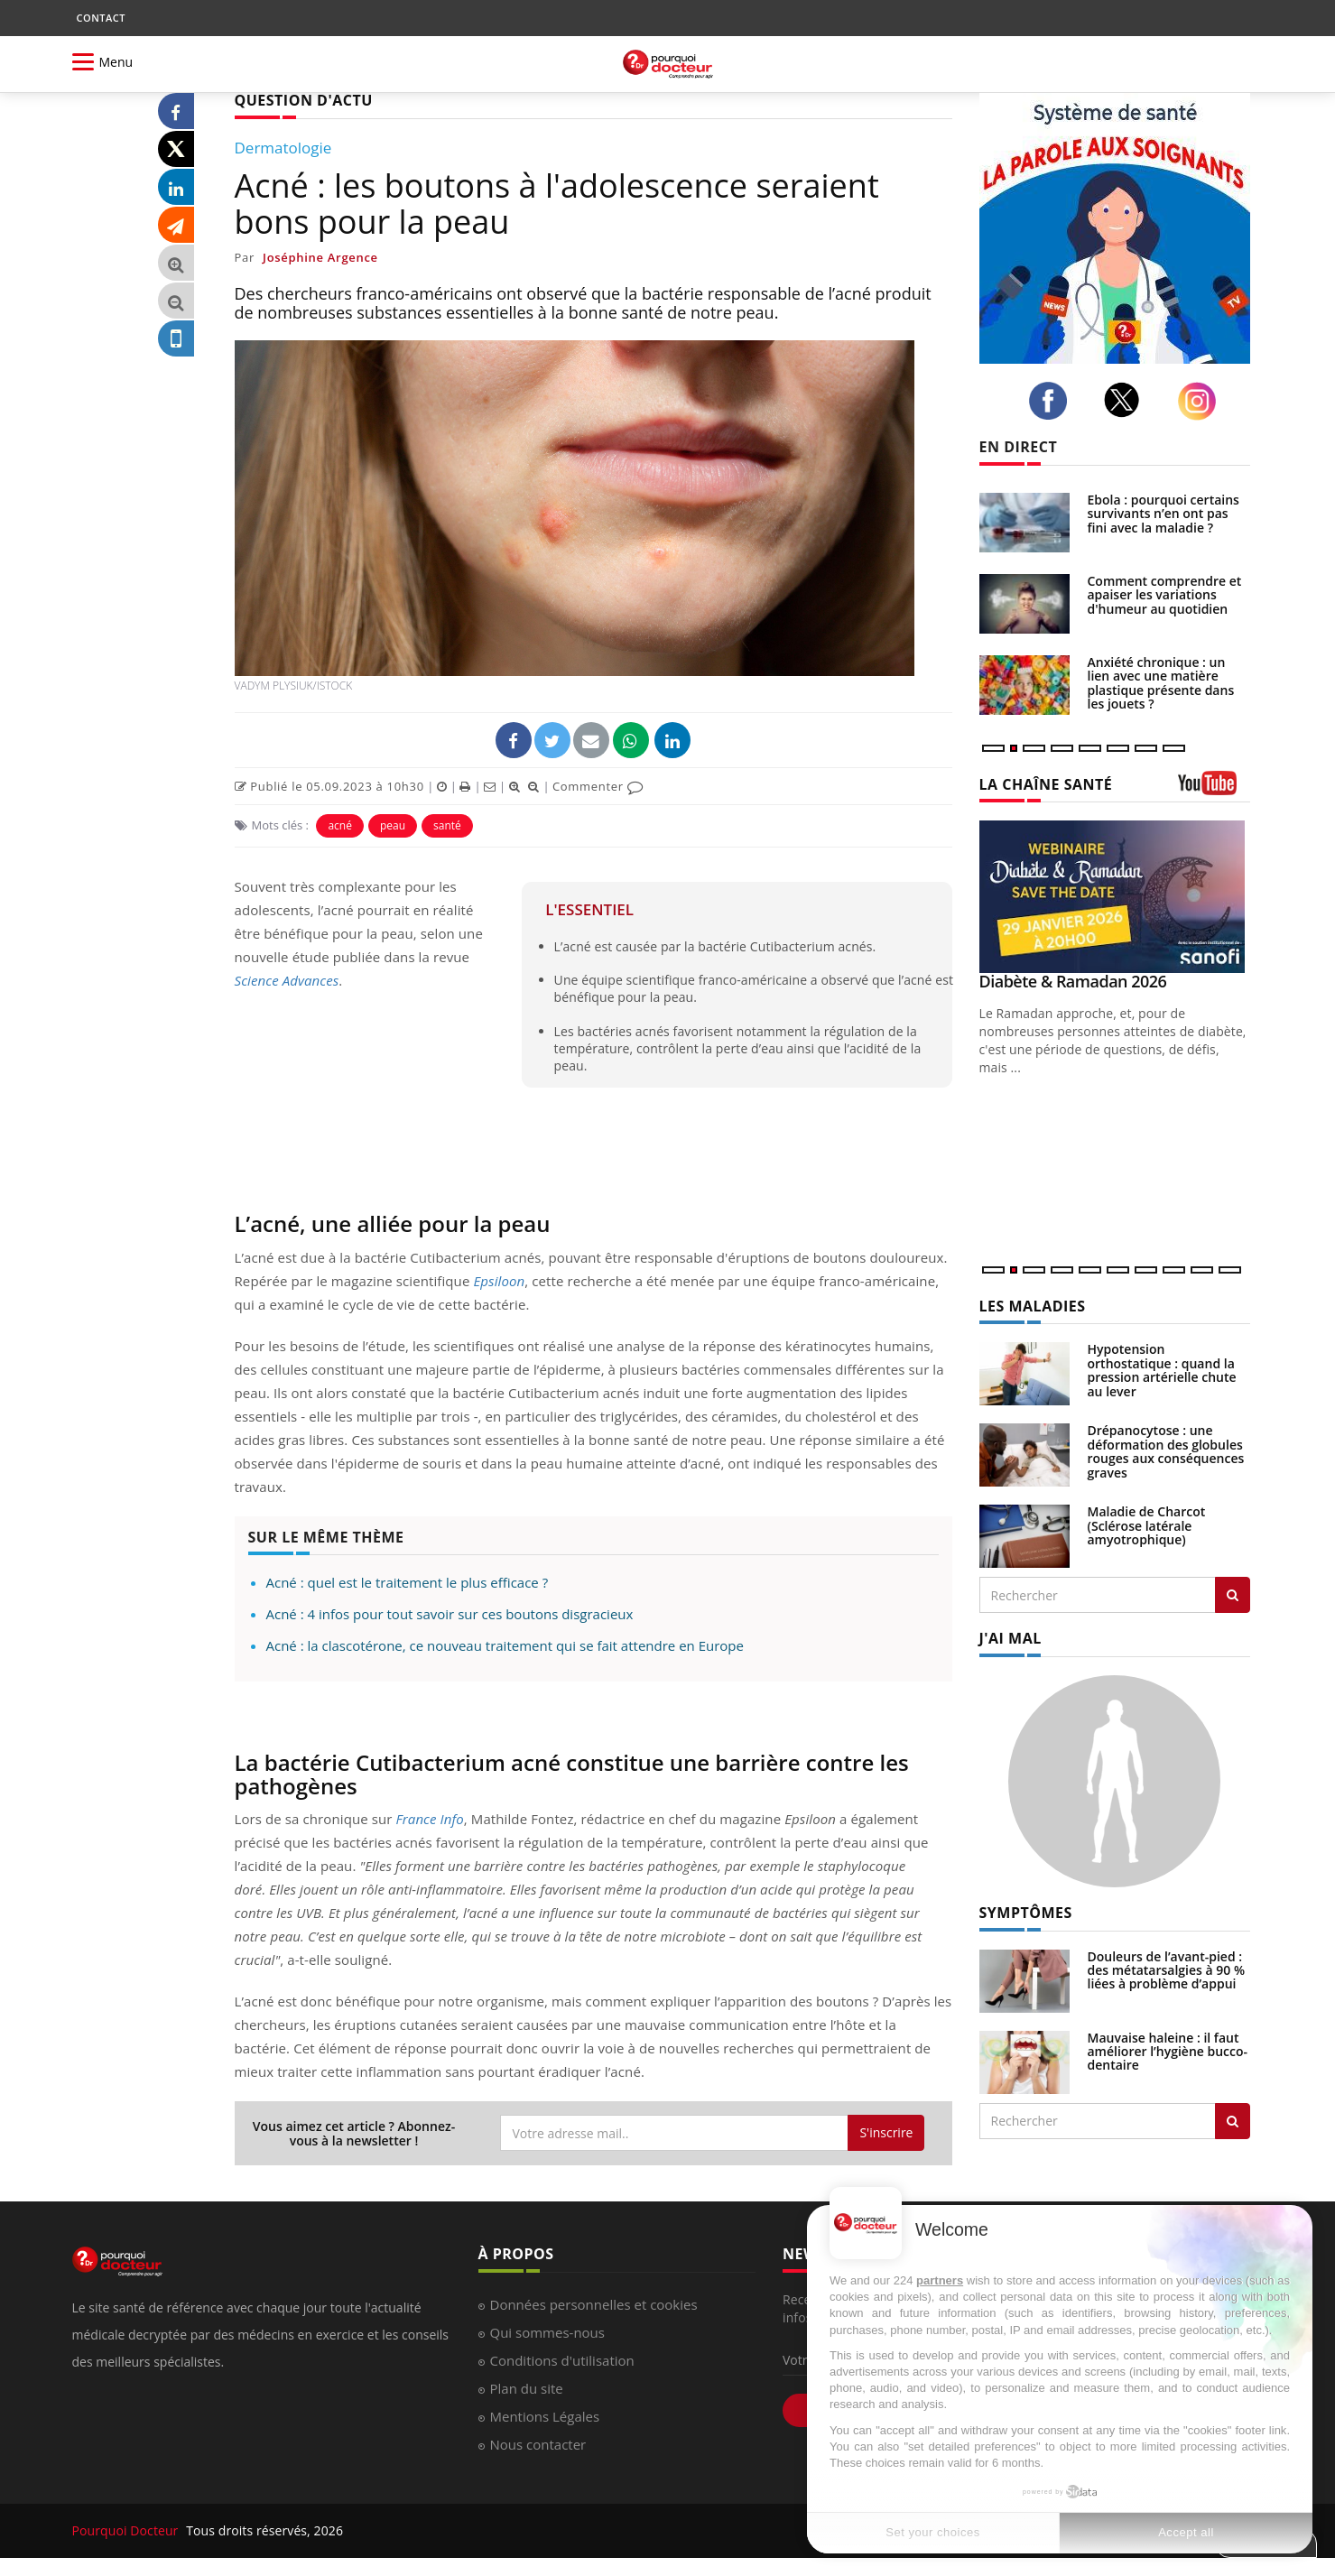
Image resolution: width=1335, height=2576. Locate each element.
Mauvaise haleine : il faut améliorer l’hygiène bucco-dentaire (1168, 2051)
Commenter (598, 786)
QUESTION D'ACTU (304, 100)
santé (447, 825)
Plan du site (526, 2388)
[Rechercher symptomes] (1232, 2121)
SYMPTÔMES (1025, 1913)
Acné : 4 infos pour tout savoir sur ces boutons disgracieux (450, 1614)
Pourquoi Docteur (127, 2530)
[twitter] (1127, 400)
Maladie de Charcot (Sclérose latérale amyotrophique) (1147, 1525)
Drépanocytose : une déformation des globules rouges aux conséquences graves (1166, 1451)
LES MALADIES (1032, 1306)
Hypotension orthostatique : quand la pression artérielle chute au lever (1162, 1369)
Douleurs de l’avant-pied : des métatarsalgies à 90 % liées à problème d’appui (1167, 1970)
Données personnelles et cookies (594, 2304)
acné (340, 825)
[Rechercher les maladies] (1232, 1595)
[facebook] (1053, 401)
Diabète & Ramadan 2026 (1073, 981)
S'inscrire (886, 2132)
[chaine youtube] (1214, 789)
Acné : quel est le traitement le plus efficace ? (407, 1582)
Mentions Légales (545, 2416)
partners (939, 2280)
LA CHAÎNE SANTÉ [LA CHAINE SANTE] (1046, 784)
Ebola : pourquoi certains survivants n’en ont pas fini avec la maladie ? (1163, 513)
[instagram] (1202, 401)
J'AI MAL (1010, 1638)
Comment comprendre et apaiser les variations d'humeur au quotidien (1165, 594)
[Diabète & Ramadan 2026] (1114, 896)
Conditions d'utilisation (562, 2360)
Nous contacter (538, 2444)
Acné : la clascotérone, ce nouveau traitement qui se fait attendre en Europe (505, 1645)
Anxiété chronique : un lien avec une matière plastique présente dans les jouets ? (1161, 682)
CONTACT (101, 17)
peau (392, 825)
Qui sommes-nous (547, 2332)
